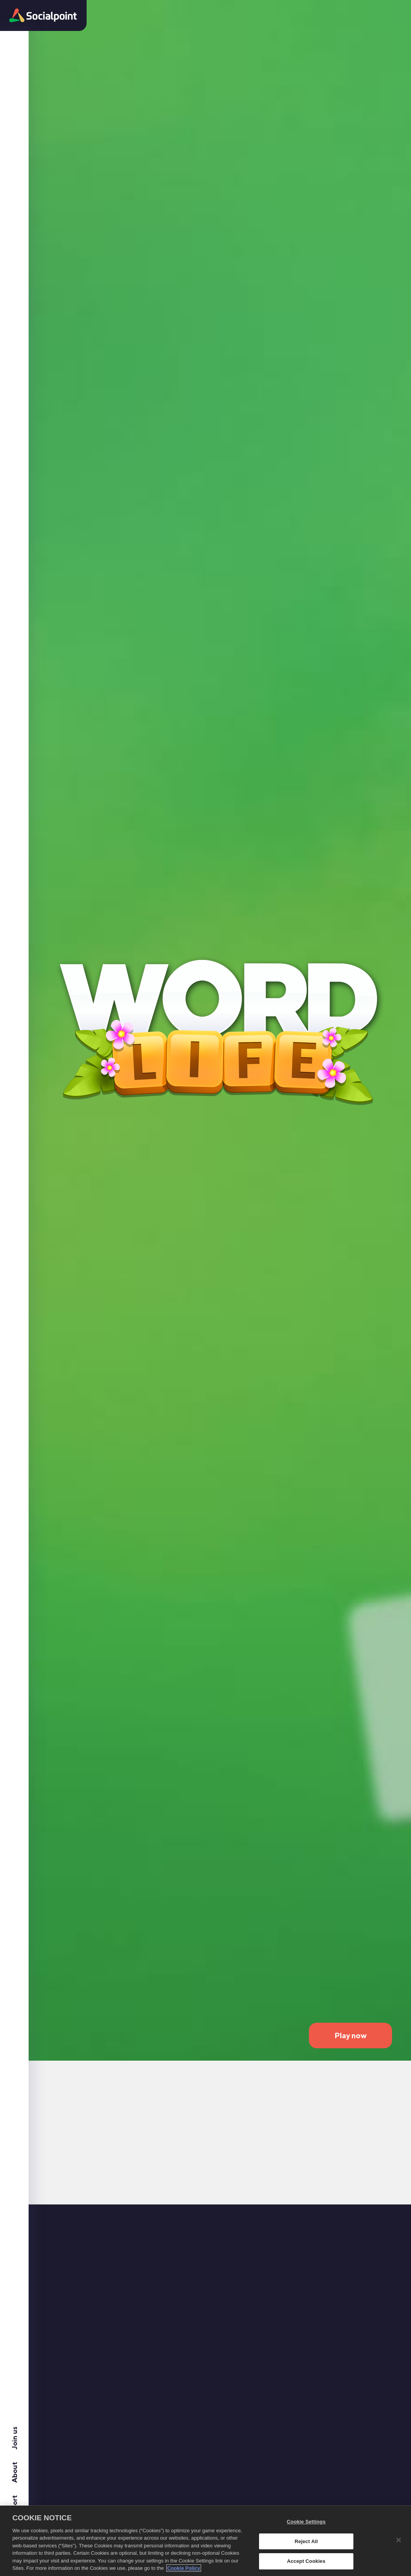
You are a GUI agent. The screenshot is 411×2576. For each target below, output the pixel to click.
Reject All (306, 2541)
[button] (43, 15)
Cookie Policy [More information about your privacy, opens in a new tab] (183, 2568)
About (14, 2472)
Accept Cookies (306, 2561)
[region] (205, 2541)
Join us (14, 2438)
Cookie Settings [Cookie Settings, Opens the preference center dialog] (306, 2522)
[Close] (398, 2540)
